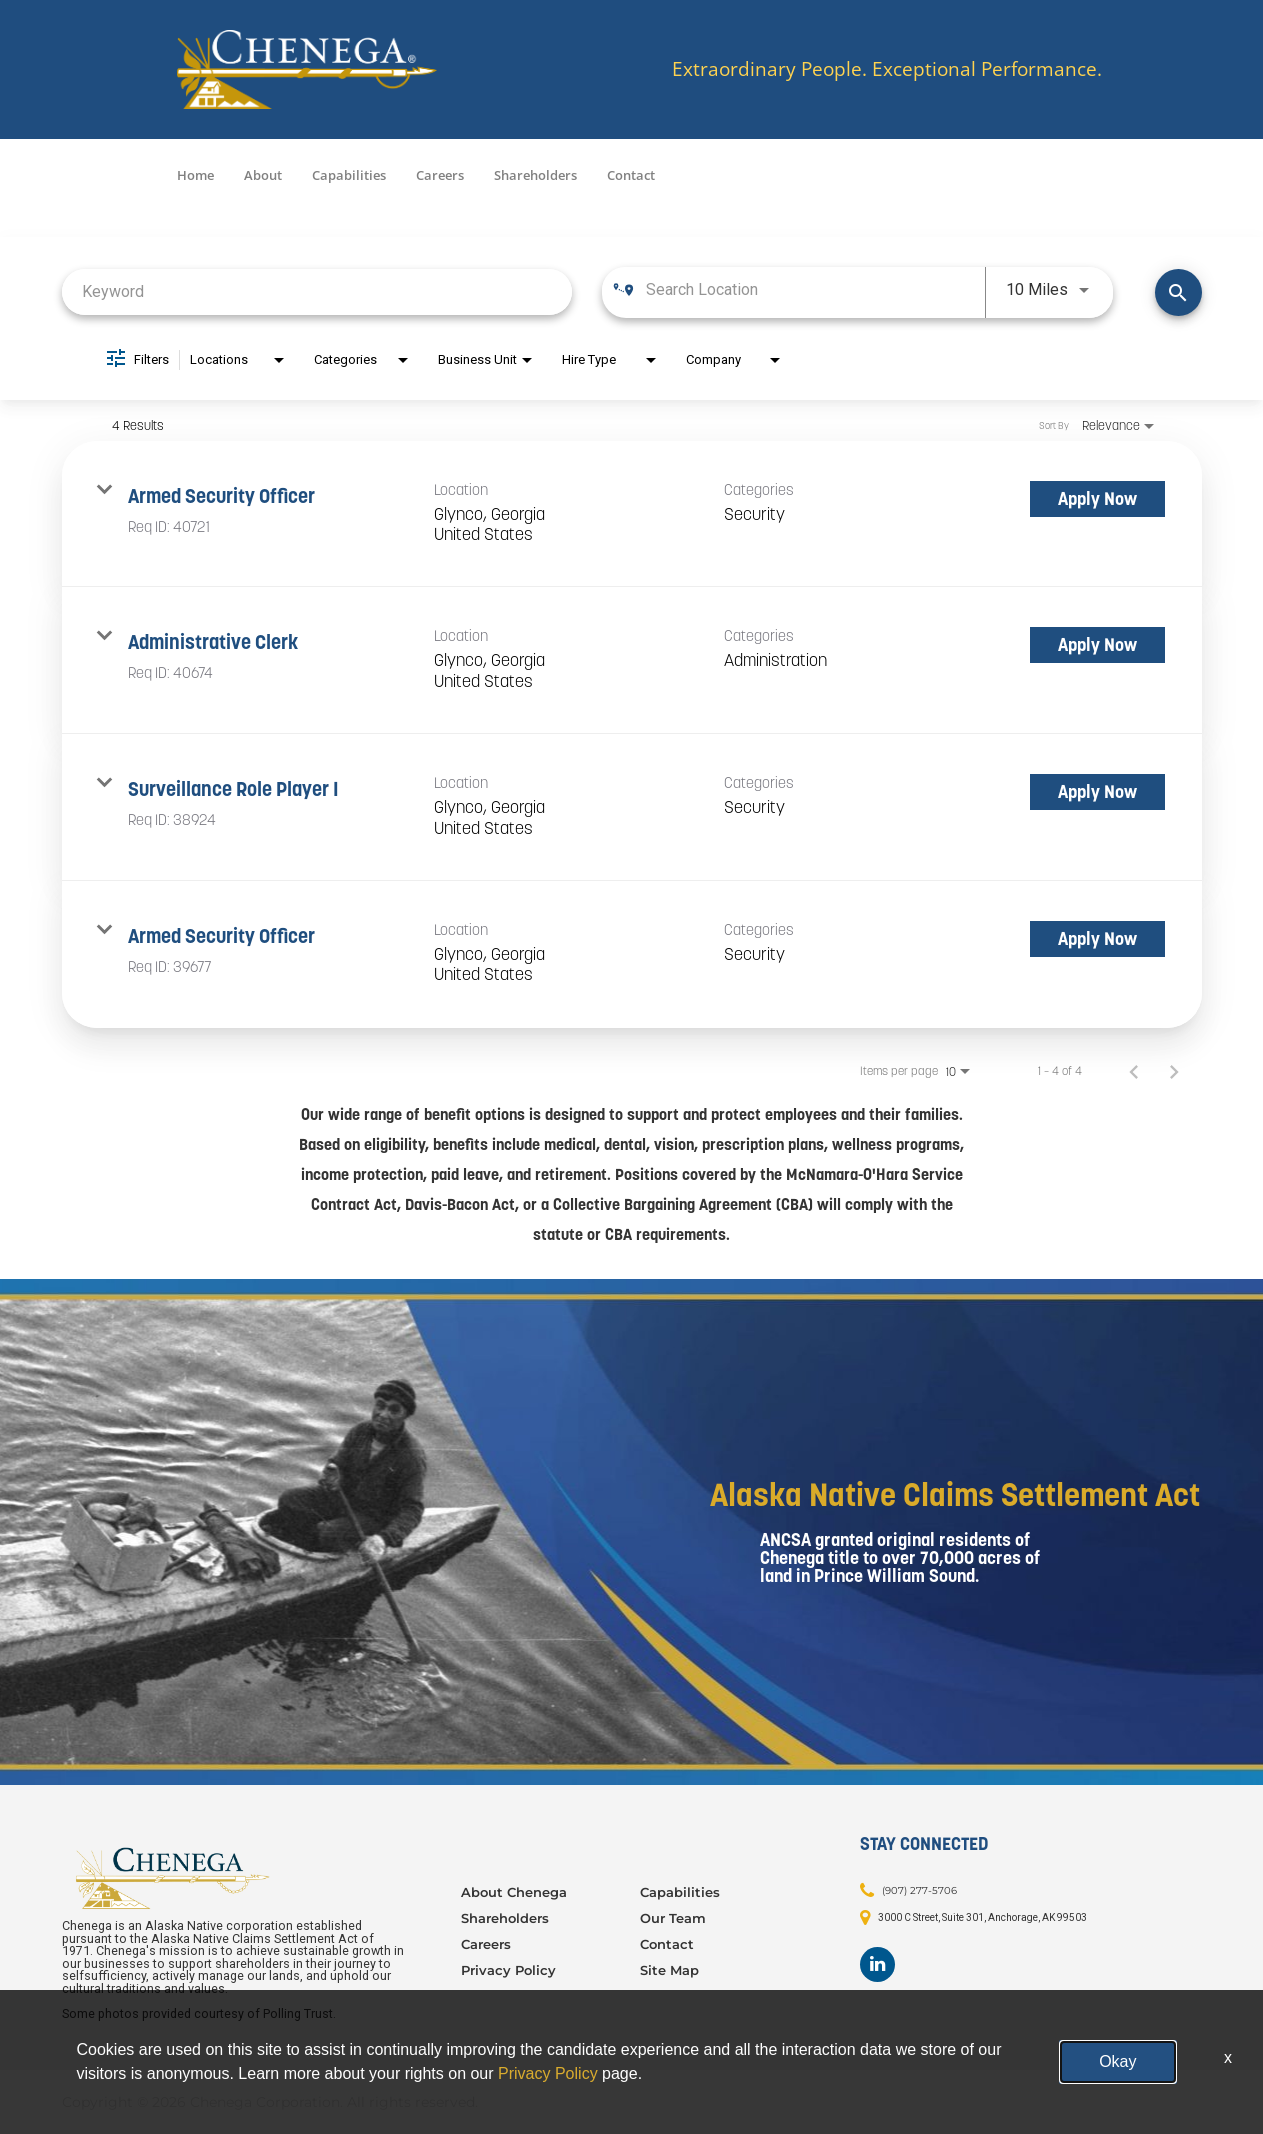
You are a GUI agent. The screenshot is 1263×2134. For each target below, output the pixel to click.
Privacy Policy (508, 1970)
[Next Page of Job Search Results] (1174, 1071)
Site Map (669, 1970)
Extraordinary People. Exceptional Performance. (887, 69)
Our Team (673, 1918)
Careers (440, 175)
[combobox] (317, 291)
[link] (632, 514)
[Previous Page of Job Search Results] (1134, 1071)
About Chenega (514, 1892)
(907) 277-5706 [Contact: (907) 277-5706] (919, 1889)
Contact (631, 175)
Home (195, 175)
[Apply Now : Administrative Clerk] (1097, 645)
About (263, 175)
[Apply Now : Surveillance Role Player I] (1097, 792)
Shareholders (535, 175)
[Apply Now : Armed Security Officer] (1097, 499)
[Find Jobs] (1178, 292)
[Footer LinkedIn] (877, 1964)
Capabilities (349, 175)
